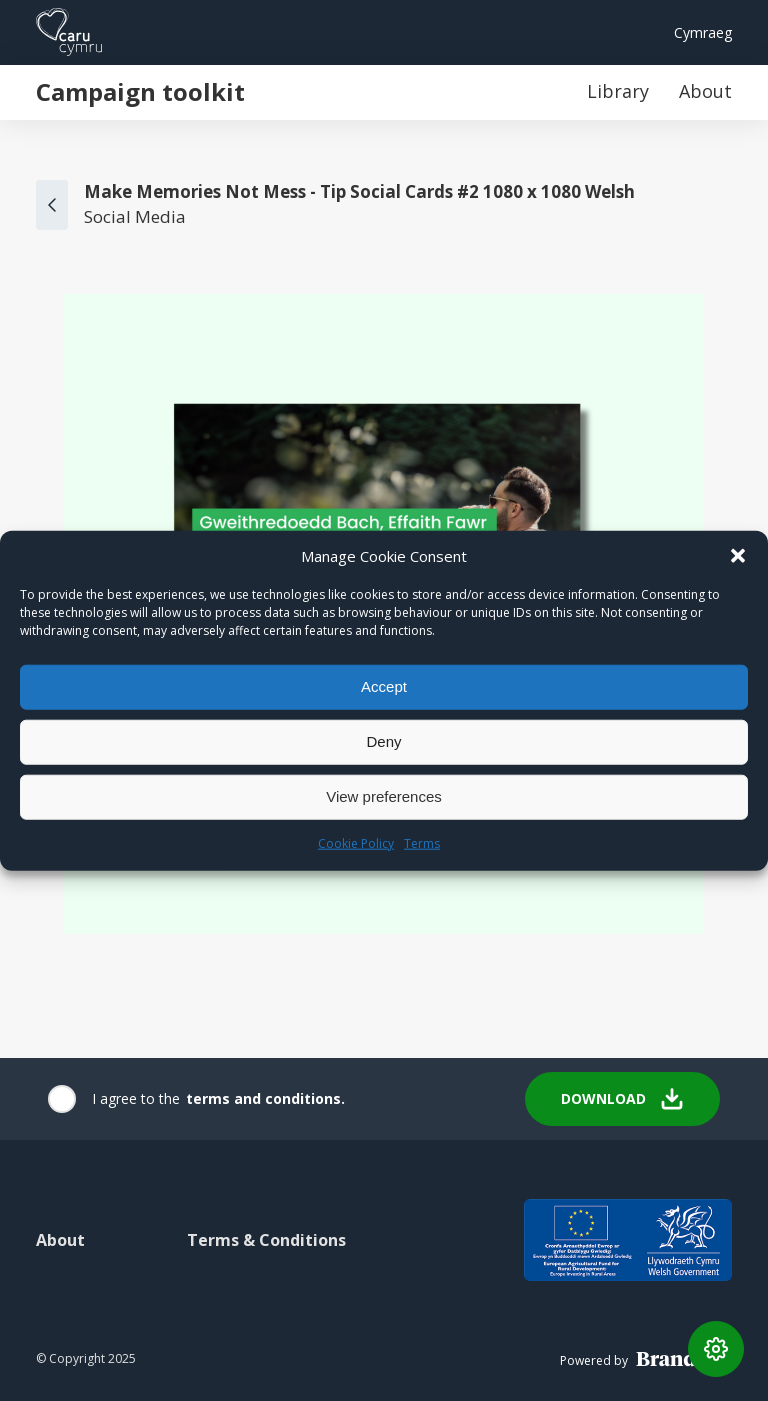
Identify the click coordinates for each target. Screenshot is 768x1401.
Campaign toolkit (140, 91)
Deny (383, 741)
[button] (738, 555)
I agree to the (136, 1098)
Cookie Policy (356, 842)
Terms (422, 842)
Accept (384, 686)
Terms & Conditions (266, 1240)
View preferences (384, 796)
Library (618, 91)
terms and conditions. (265, 1098)
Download (622, 1099)
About (705, 91)
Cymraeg (703, 32)
